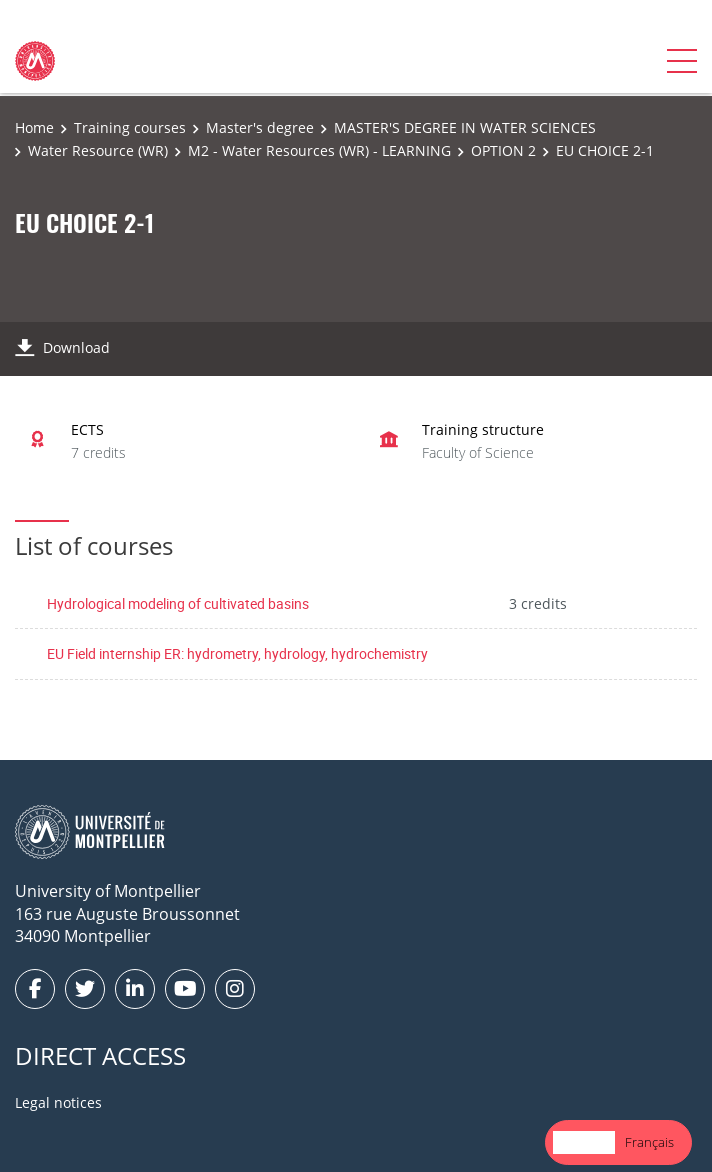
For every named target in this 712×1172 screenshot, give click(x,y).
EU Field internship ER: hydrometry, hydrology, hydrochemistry (237, 653)
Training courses (130, 127)
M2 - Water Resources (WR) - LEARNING (319, 150)
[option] (649, 1142)
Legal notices (58, 1102)
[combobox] (584, 1142)
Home (34, 127)
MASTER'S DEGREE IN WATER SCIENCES (465, 127)
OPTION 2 (503, 150)
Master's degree (260, 127)
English (584, 1142)
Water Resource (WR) (98, 150)
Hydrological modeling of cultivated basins (178, 603)
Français (649, 1142)
